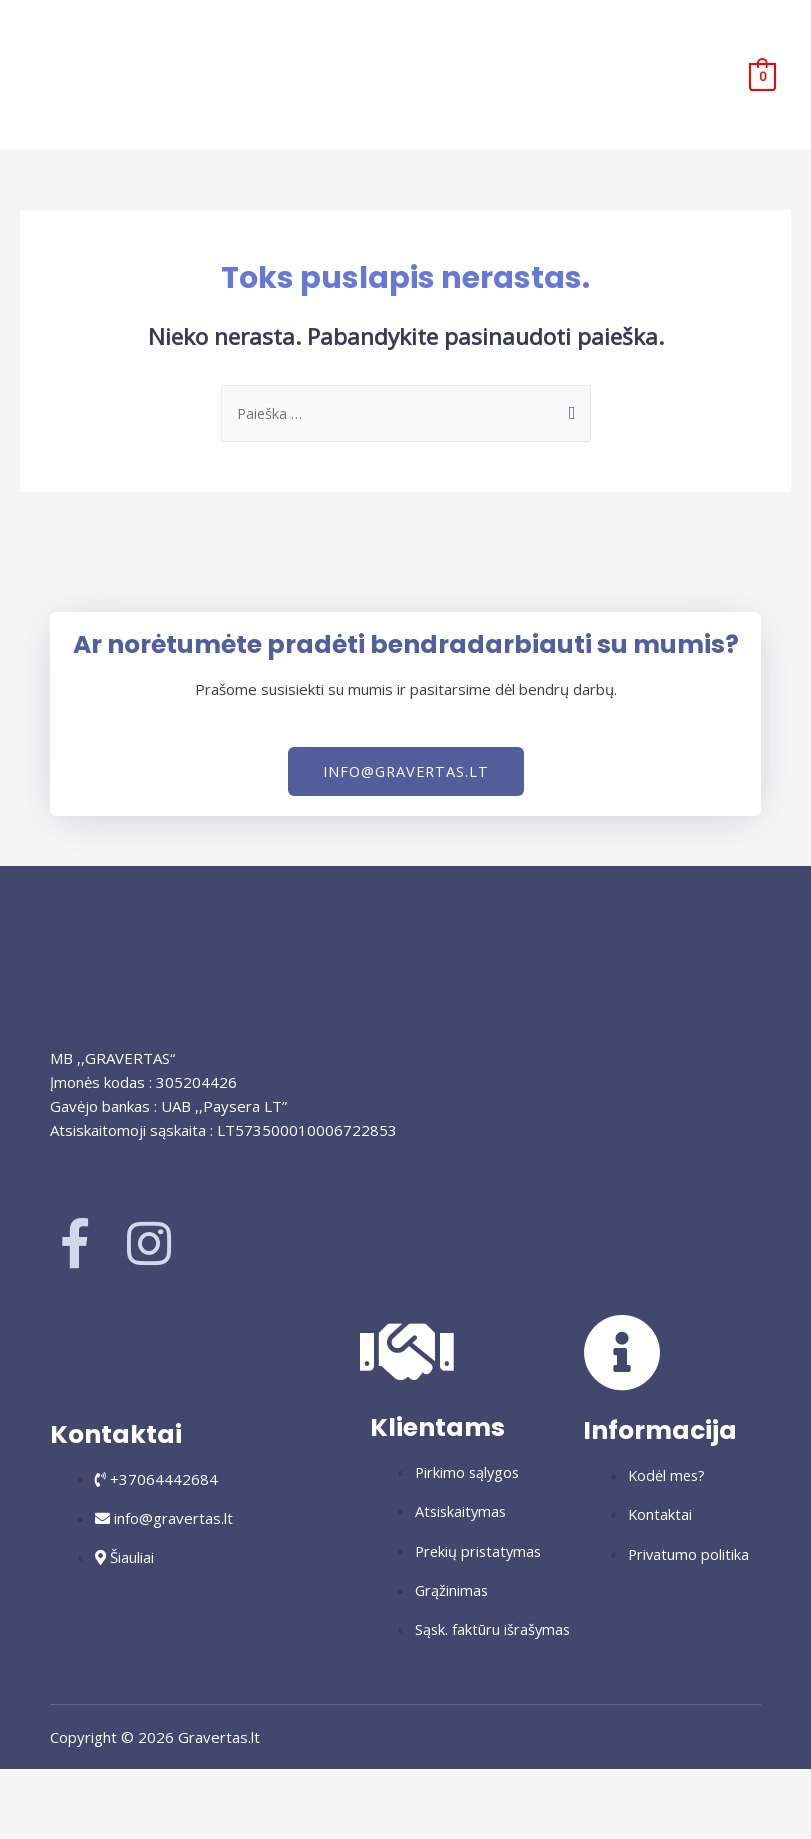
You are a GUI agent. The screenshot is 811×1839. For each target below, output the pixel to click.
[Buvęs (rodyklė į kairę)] (35, 1822)
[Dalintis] (183, 1787)
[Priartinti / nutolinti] (35, 1787)
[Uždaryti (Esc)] (257, 1787)
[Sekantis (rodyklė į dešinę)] (109, 1822)
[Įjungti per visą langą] (109, 1787)
